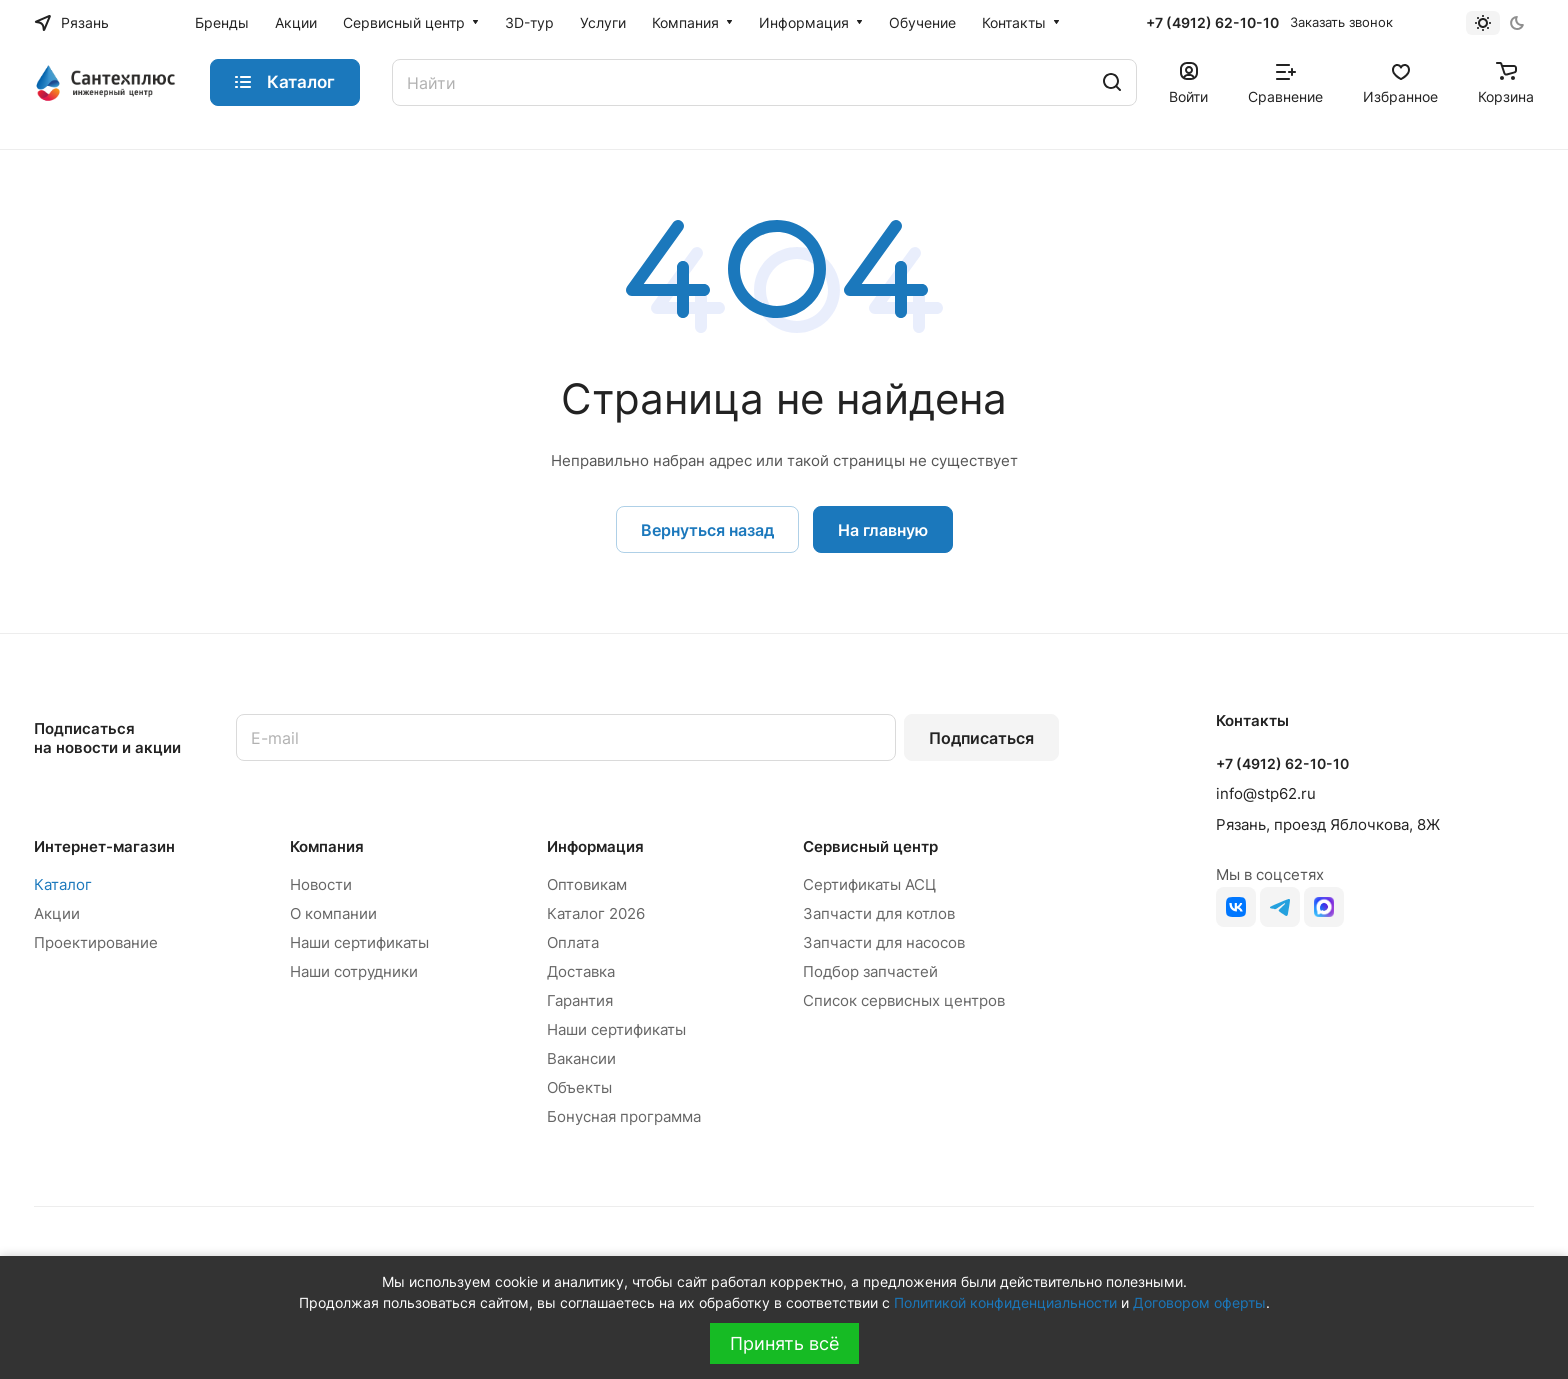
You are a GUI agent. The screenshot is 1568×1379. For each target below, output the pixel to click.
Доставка (581, 971)
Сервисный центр (870, 846)
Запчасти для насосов (884, 942)
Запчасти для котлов (879, 913)
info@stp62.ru (1266, 793)
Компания (327, 846)
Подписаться (981, 738)
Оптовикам (587, 884)
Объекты (579, 1087)
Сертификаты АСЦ (869, 884)
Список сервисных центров (904, 1000)
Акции (57, 913)
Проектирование (96, 942)
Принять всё (784, 1343)
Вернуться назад (707, 530)
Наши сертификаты (359, 942)
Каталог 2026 (596, 913)
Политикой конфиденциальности (1005, 1302)
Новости (321, 884)
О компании (333, 913)
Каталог (63, 884)
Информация (595, 846)
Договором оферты (1199, 1302)
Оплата (573, 942)
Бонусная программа (624, 1116)
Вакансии (581, 1058)
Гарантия (580, 1000)
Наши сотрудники (354, 971)
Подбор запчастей (870, 971)
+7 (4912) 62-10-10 (1212, 22)
